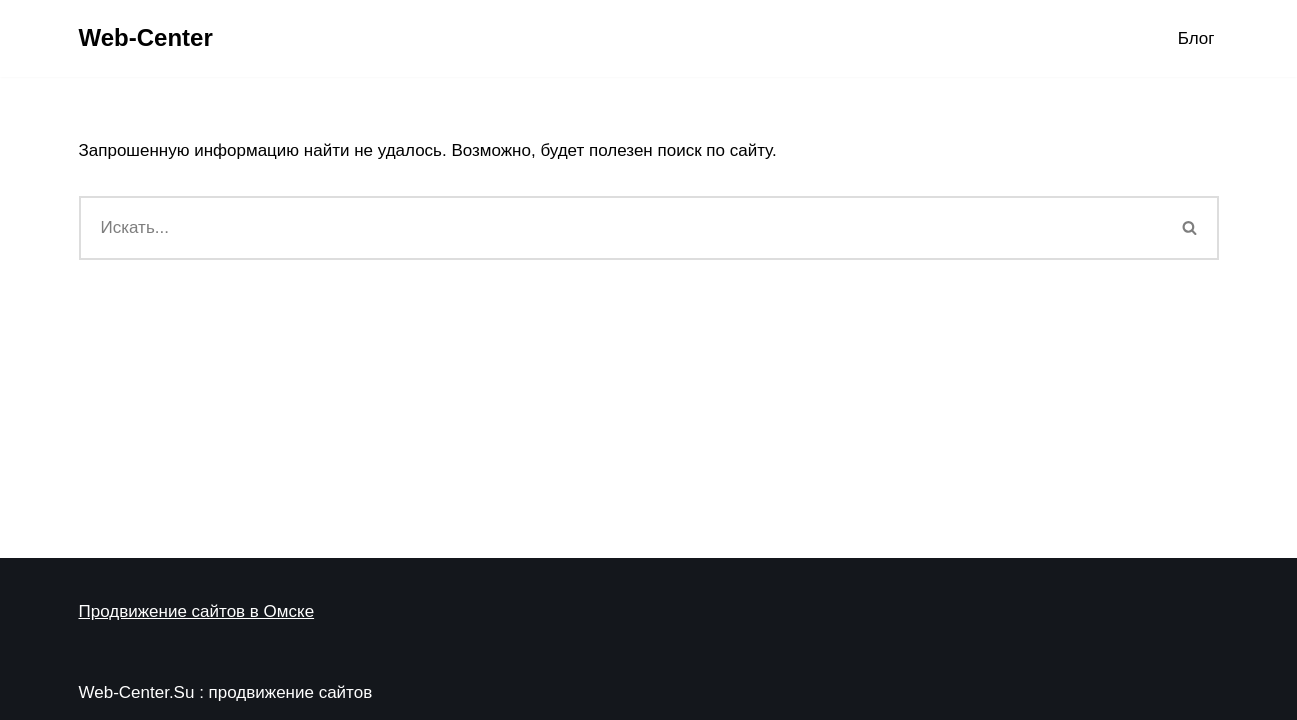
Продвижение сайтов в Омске (197, 611)
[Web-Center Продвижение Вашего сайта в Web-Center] (146, 38)
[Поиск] (620, 228)
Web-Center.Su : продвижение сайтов (226, 692)
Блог (1196, 38)
